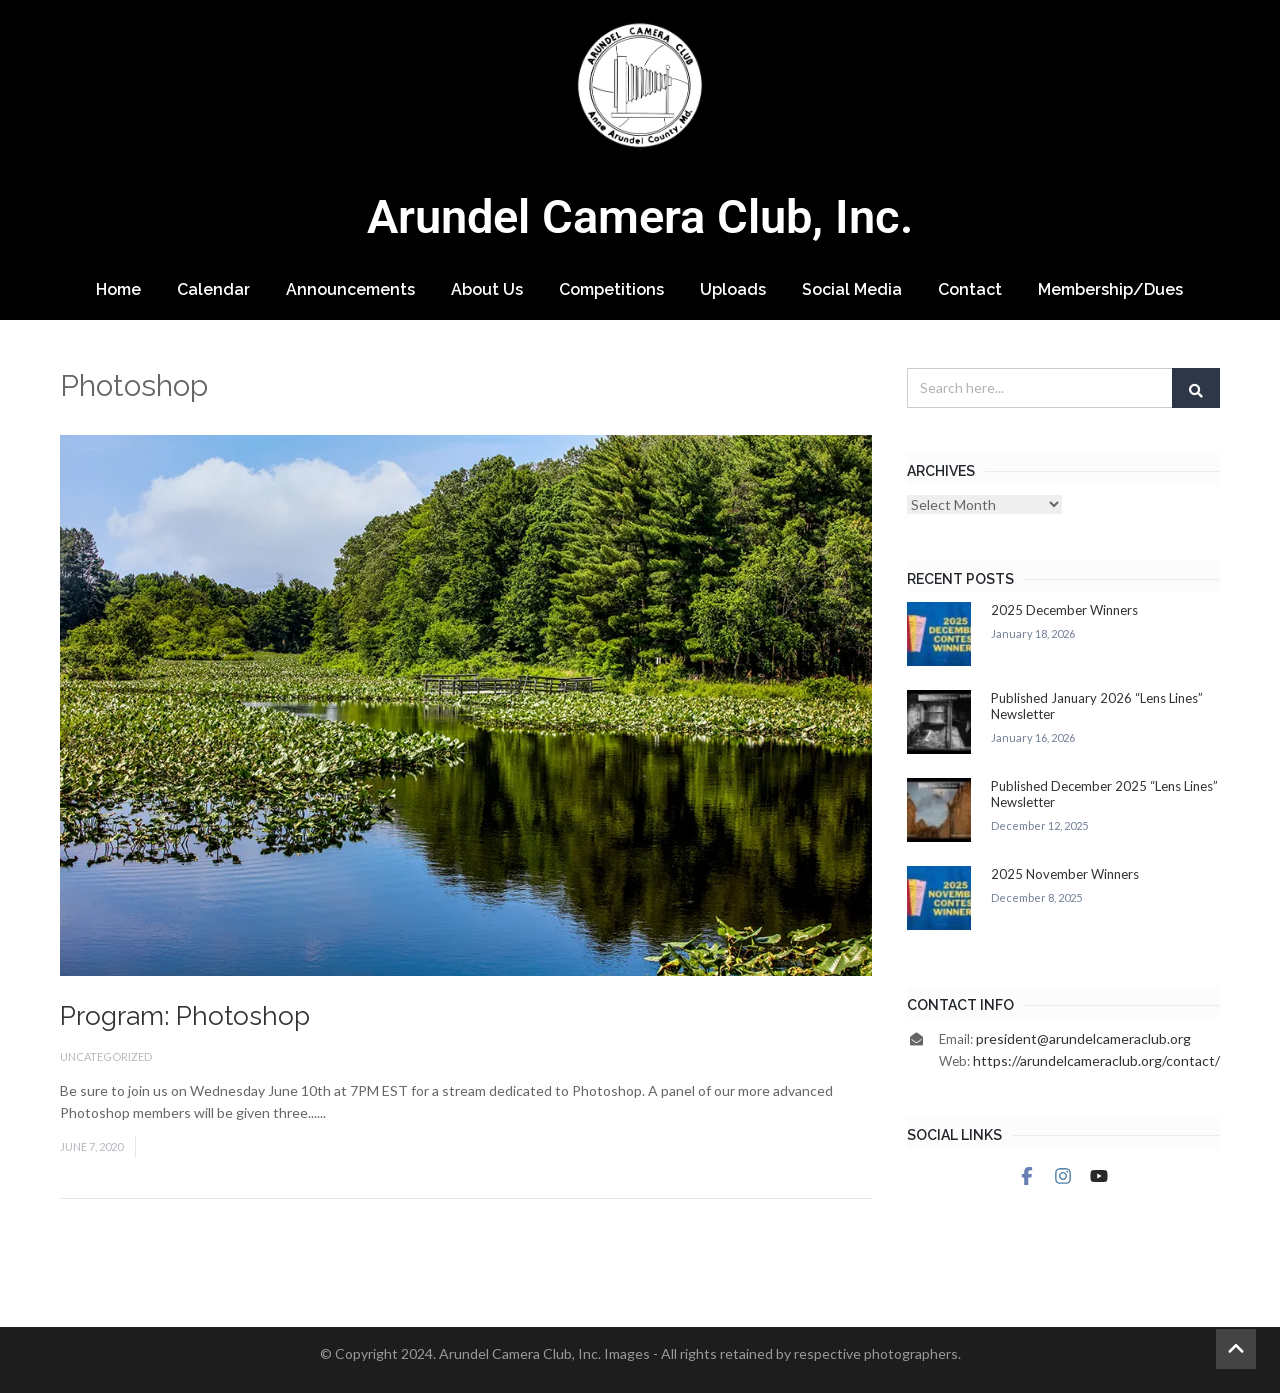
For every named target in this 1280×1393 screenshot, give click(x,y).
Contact (970, 289)
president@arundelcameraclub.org (1083, 1038)
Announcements (350, 289)
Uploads (733, 289)
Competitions (611, 289)
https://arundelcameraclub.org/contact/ (1096, 1060)
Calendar (213, 289)
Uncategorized (106, 1056)
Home (118, 289)
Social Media (852, 289)
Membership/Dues (1110, 289)
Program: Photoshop (185, 1016)
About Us (487, 289)
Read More (363, 1112)
